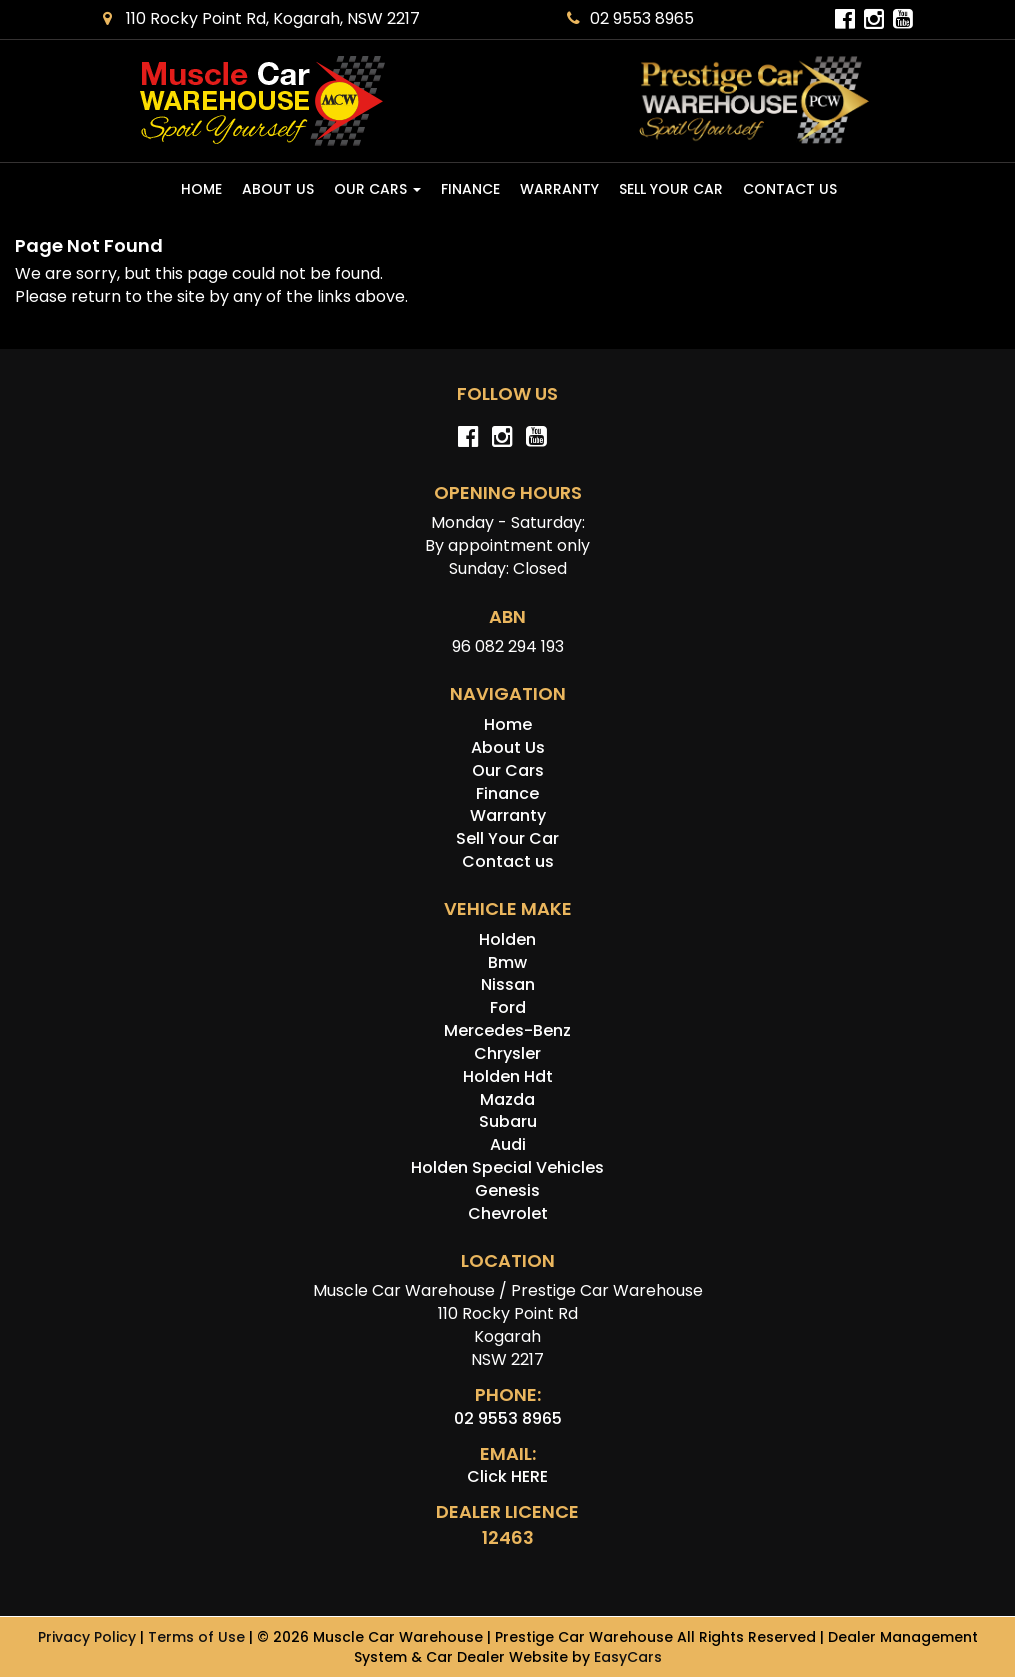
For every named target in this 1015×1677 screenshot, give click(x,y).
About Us (278, 189)
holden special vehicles (507, 1167)
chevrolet (508, 1213)
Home (201, 189)
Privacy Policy (89, 1637)
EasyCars (628, 1657)
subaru (508, 1121)
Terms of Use (198, 1637)
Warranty (559, 189)
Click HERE (507, 1476)
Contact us (790, 189)
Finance (470, 189)
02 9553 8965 (630, 18)
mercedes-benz (507, 1030)
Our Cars (377, 189)
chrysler (507, 1053)
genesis (507, 1190)
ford (508, 1007)
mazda (507, 1099)
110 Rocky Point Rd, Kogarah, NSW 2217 (261, 18)
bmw (507, 962)
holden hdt (508, 1076)
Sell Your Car (671, 189)
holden (507, 939)
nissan (508, 984)
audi (508, 1144)
